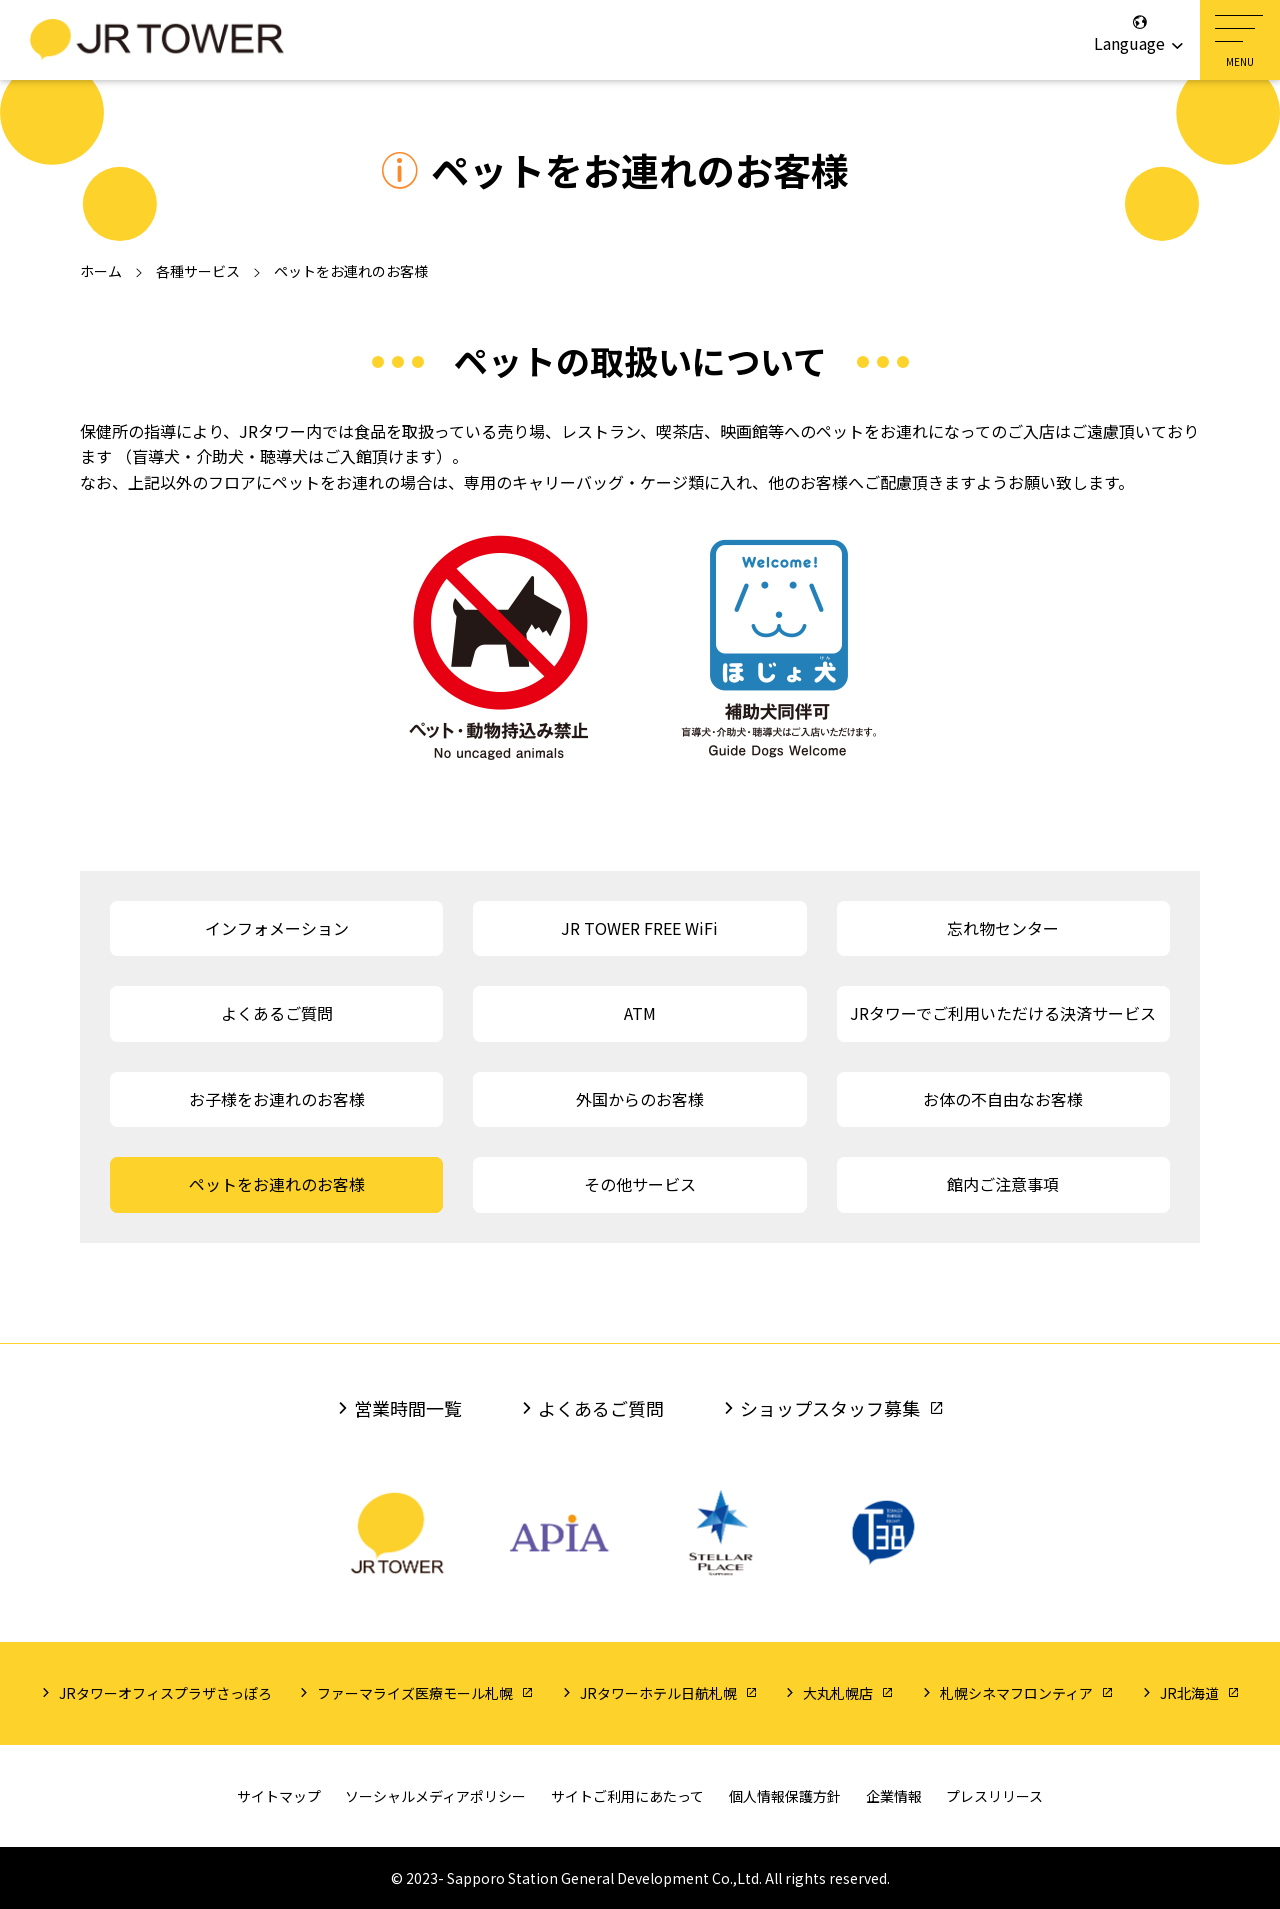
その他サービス (640, 1184)
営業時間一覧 (408, 1408)
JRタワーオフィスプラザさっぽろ (165, 1693)
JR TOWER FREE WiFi (639, 928)
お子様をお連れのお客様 (277, 1099)
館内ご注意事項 (1003, 1184)
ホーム (101, 271)
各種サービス (198, 271)
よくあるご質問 (277, 1013)
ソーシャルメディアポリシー (435, 1796)
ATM (640, 1013)
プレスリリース (994, 1796)
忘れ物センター (1003, 928)
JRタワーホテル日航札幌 (658, 1693)
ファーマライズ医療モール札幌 (415, 1693)
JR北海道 (1189, 1693)
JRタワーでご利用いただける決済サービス (1003, 1013)
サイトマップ (279, 1796)
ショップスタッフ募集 (830, 1408)
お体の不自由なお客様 (1003, 1099)
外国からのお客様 (640, 1099)
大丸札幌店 (838, 1693)
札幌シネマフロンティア (1016, 1693)
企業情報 (894, 1796)
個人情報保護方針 (785, 1796)
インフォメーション (277, 928)
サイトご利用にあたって (627, 1796)
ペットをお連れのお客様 (277, 1184)
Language (1139, 34)
